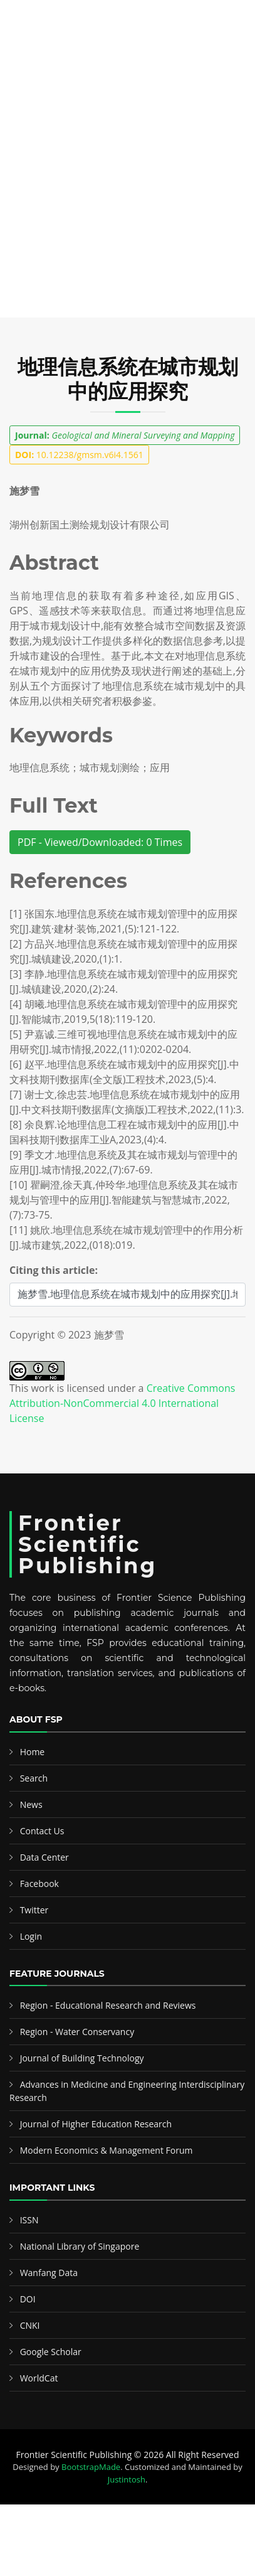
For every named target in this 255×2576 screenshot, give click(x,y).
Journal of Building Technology (82, 2058)
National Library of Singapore (80, 2246)
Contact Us (42, 1831)
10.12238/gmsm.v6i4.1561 (79, 455)
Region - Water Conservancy (77, 2032)
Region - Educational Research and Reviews (108, 2005)
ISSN (29, 2220)
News (31, 1804)
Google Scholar (50, 2352)
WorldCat (39, 2378)
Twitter (34, 1910)
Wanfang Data (49, 2273)
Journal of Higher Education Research (96, 2124)
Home (32, 1752)
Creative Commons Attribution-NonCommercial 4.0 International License (122, 1403)
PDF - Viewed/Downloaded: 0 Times (100, 842)
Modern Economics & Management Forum (106, 2150)
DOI (28, 2299)
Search (34, 1778)
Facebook (39, 1883)
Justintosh (126, 2479)
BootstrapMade (90, 2466)
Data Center (44, 1857)
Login (31, 1936)
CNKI (30, 2325)
